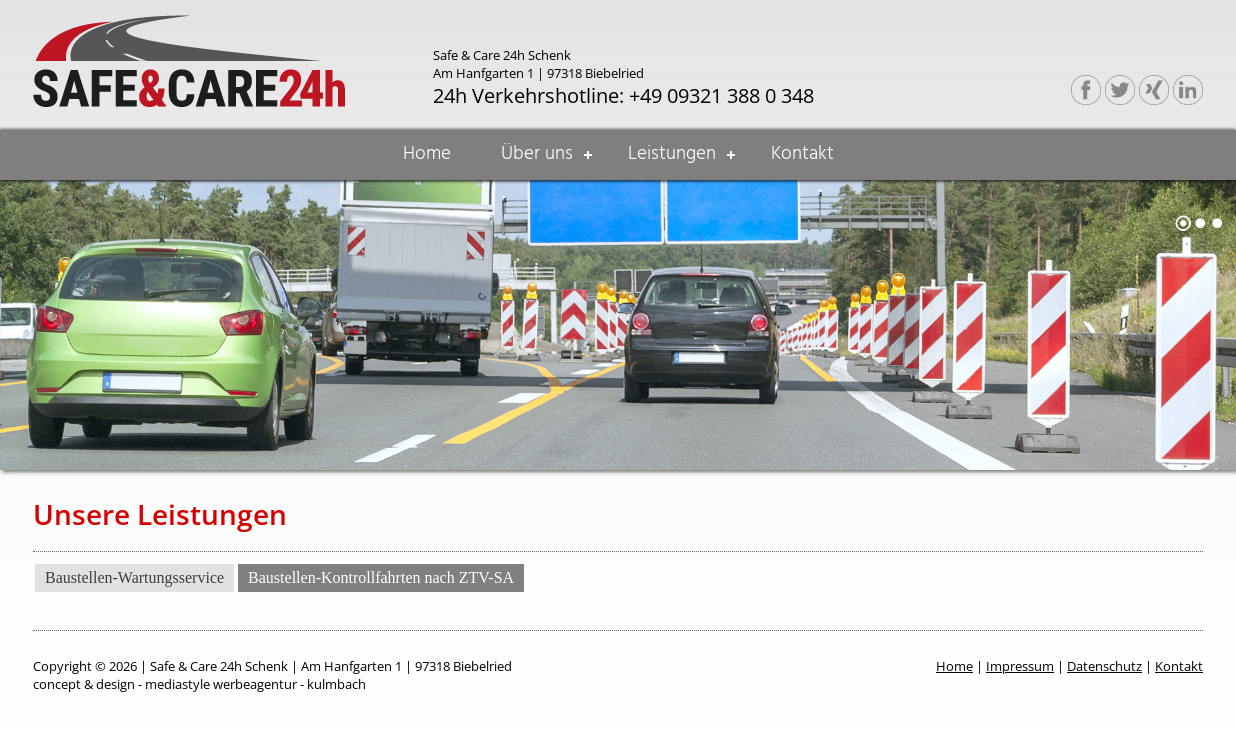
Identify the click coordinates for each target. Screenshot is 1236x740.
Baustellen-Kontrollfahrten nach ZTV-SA (381, 577)
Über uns (537, 154)
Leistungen (672, 154)
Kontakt (802, 154)
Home (427, 154)
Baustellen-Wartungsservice (134, 577)
